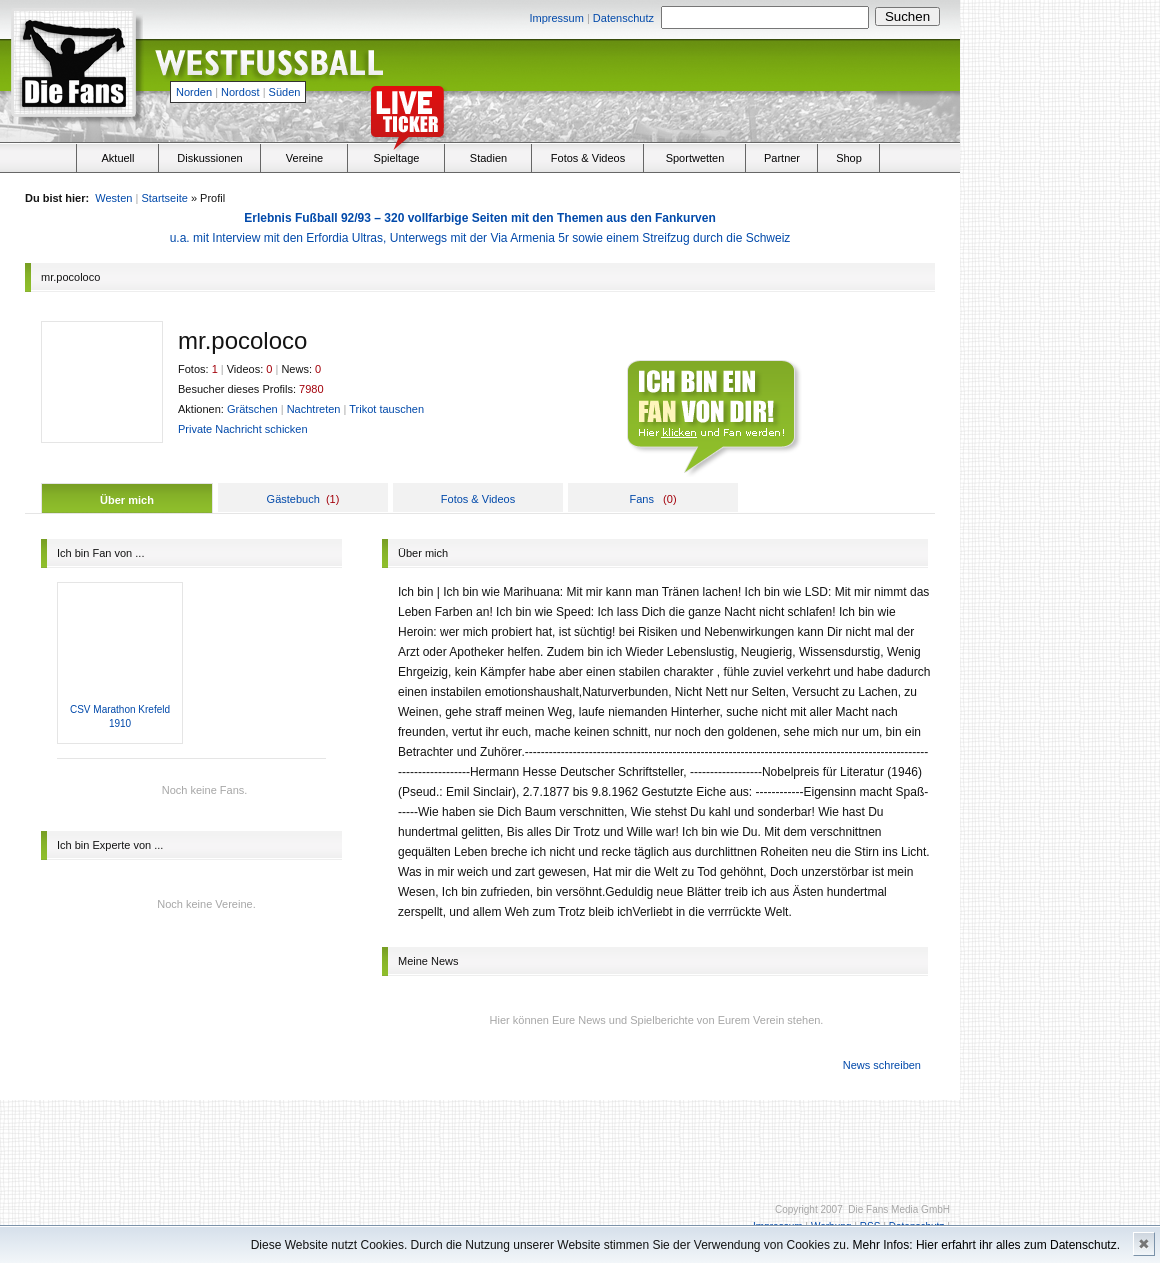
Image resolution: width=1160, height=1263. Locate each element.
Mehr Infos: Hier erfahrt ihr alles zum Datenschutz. (986, 1245)
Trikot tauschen (386, 409)
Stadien (488, 158)
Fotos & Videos (588, 158)
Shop (849, 158)
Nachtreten (314, 409)
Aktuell (117, 158)
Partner (782, 158)
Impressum (556, 18)
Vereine (304, 158)
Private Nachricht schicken (243, 429)
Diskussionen (209, 158)
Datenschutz (623, 18)
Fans (641, 499)
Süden (285, 92)
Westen (113, 198)
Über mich (127, 500)
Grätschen (252, 409)
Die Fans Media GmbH (899, 1209)
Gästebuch (293, 499)
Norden (194, 92)
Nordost (240, 92)
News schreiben (882, 1065)
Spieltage (397, 158)
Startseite (164, 198)
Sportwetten (695, 158)
